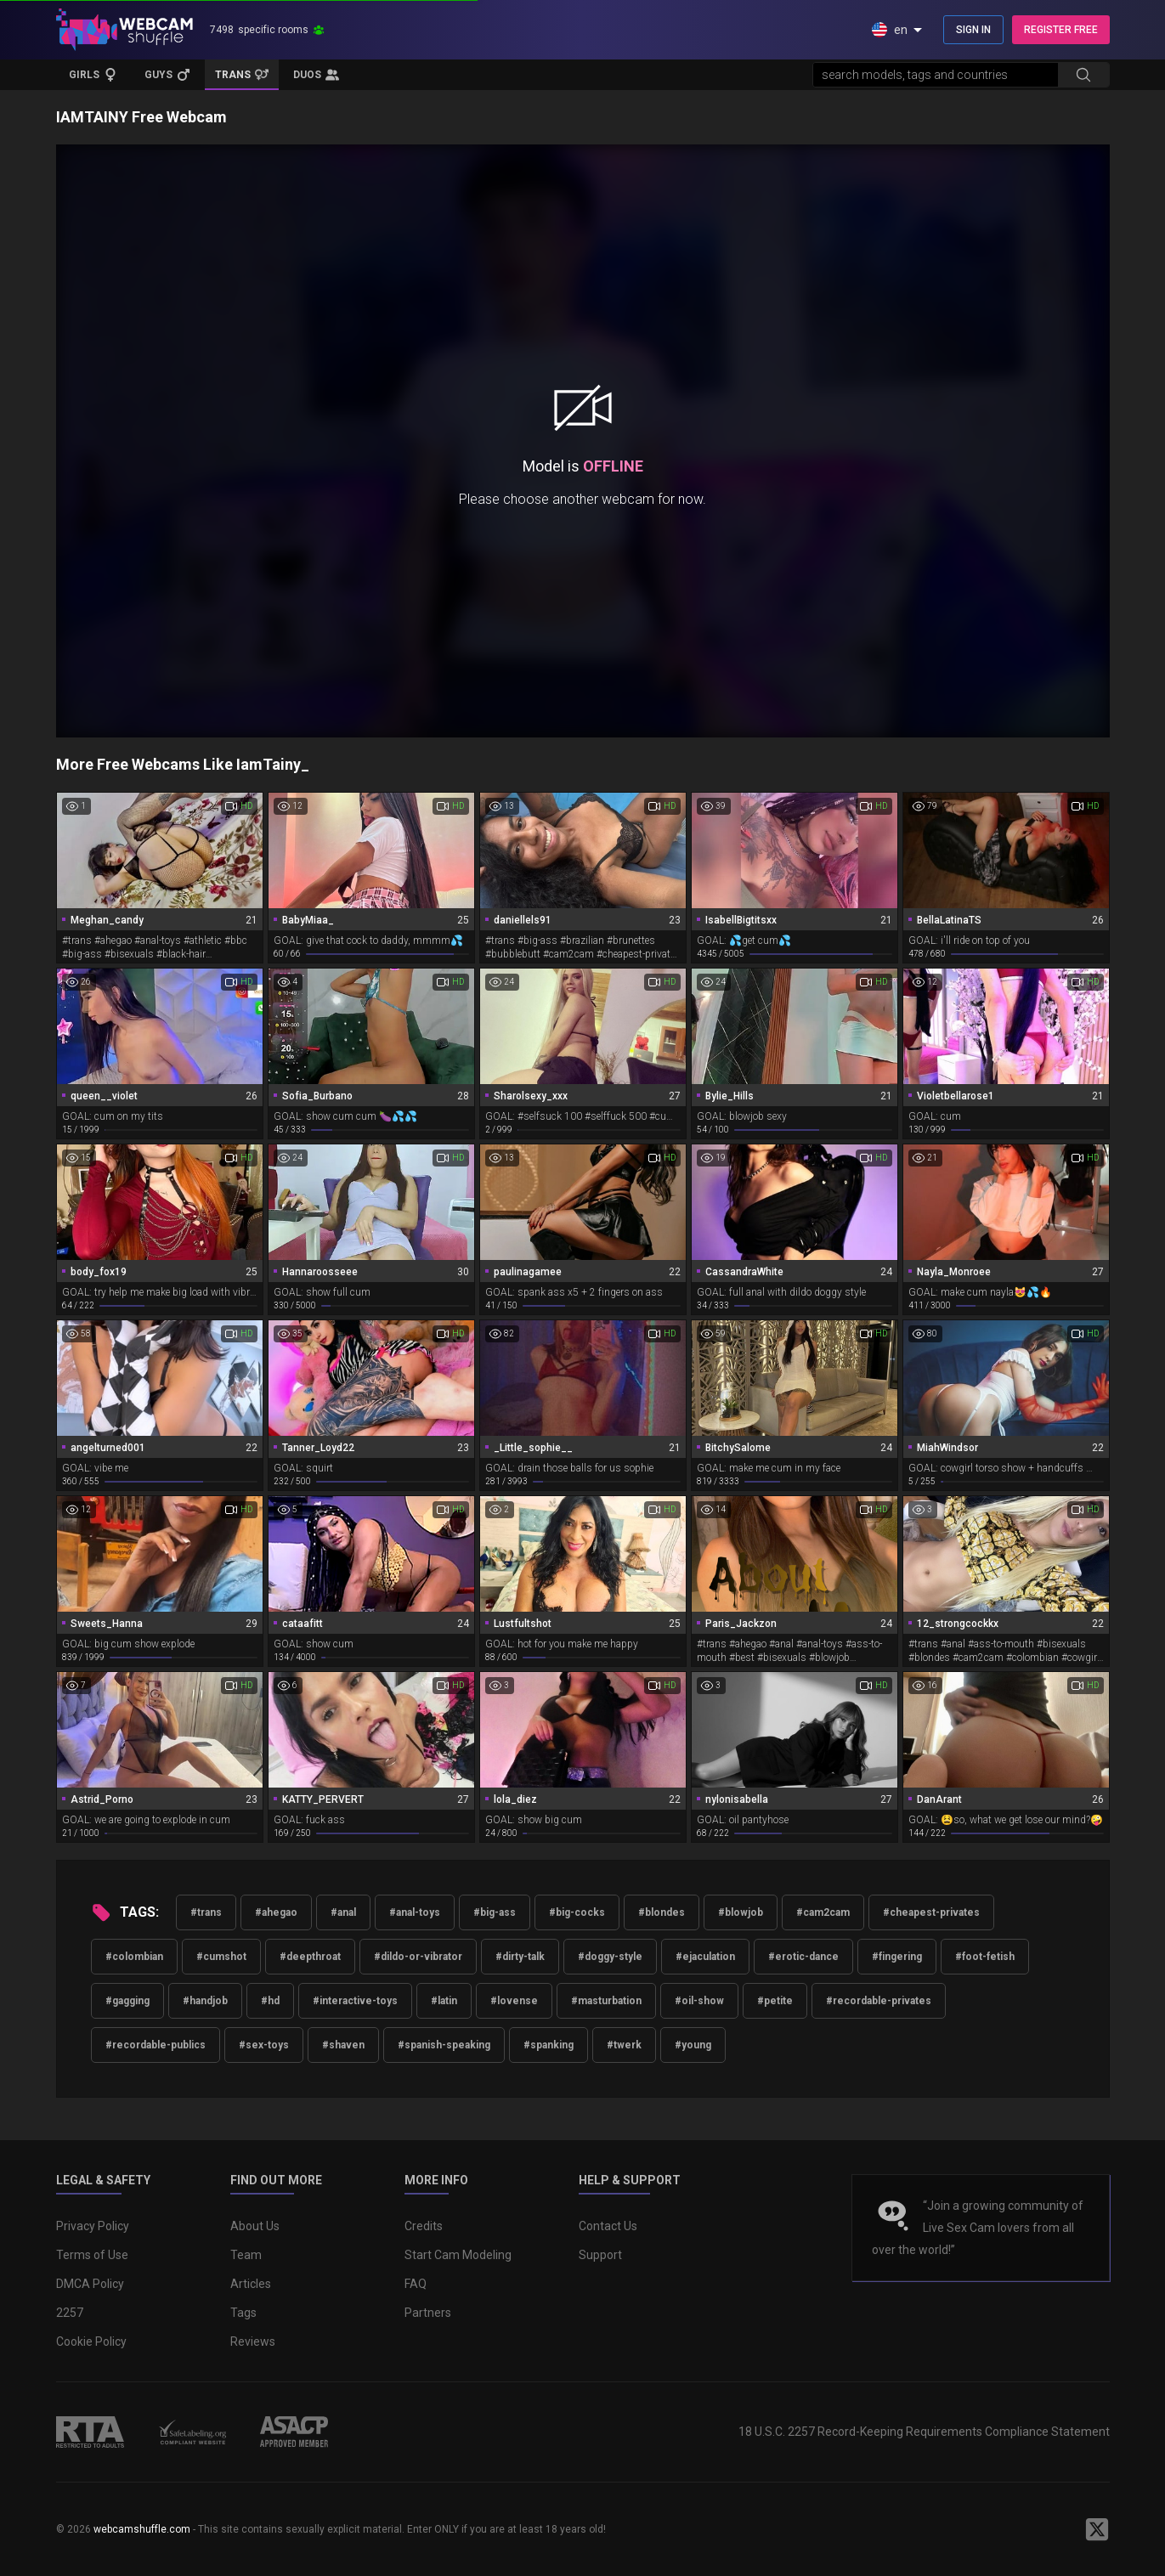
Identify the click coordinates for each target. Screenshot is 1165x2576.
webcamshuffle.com (141, 2529)
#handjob (205, 2001)
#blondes (661, 1912)
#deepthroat (310, 1957)
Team (246, 2255)
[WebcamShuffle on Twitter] (1097, 2529)
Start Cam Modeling (458, 2255)
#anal (343, 1912)
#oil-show (699, 2001)
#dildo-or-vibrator (418, 1957)
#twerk (624, 2045)
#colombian (134, 1957)
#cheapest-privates (931, 1912)
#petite (775, 2001)
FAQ (415, 2284)
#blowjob (740, 1912)
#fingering (897, 1957)
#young (693, 2045)
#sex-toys (264, 2045)
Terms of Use (92, 2255)
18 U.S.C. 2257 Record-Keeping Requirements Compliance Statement (924, 2431)
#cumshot (221, 1957)
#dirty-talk (520, 1957)
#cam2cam (823, 1912)
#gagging (127, 2001)
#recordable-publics (155, 2045)
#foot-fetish (985, 1957)
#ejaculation (705, 1957)
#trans (206, 1912)
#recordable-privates (878, 2001)
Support (600, 2255)
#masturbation (606, 2001)
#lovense (514, 2001)
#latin (444, 2001)
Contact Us (608, 2226)
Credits (423, 2226)
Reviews (252, 2341)
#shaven (343, 2045)
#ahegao (276, 1912)
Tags (243, 2313)
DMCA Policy (90, 2284)
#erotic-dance (803, 1957)
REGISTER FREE (1061, 30)
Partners (427, 2313)
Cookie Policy (91, 2341)
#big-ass (494, 1912)
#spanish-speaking (444, 2045)
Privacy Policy (92, 2226)
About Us (255, 2226)
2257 (69, 2313)
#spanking (548, 2045)
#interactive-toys (355, 2001)
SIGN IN (973, 30)
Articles (250, 2284)
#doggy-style (610, 1957)
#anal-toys (414, 1912)
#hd (270, 2001)
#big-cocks (577, 1912)
